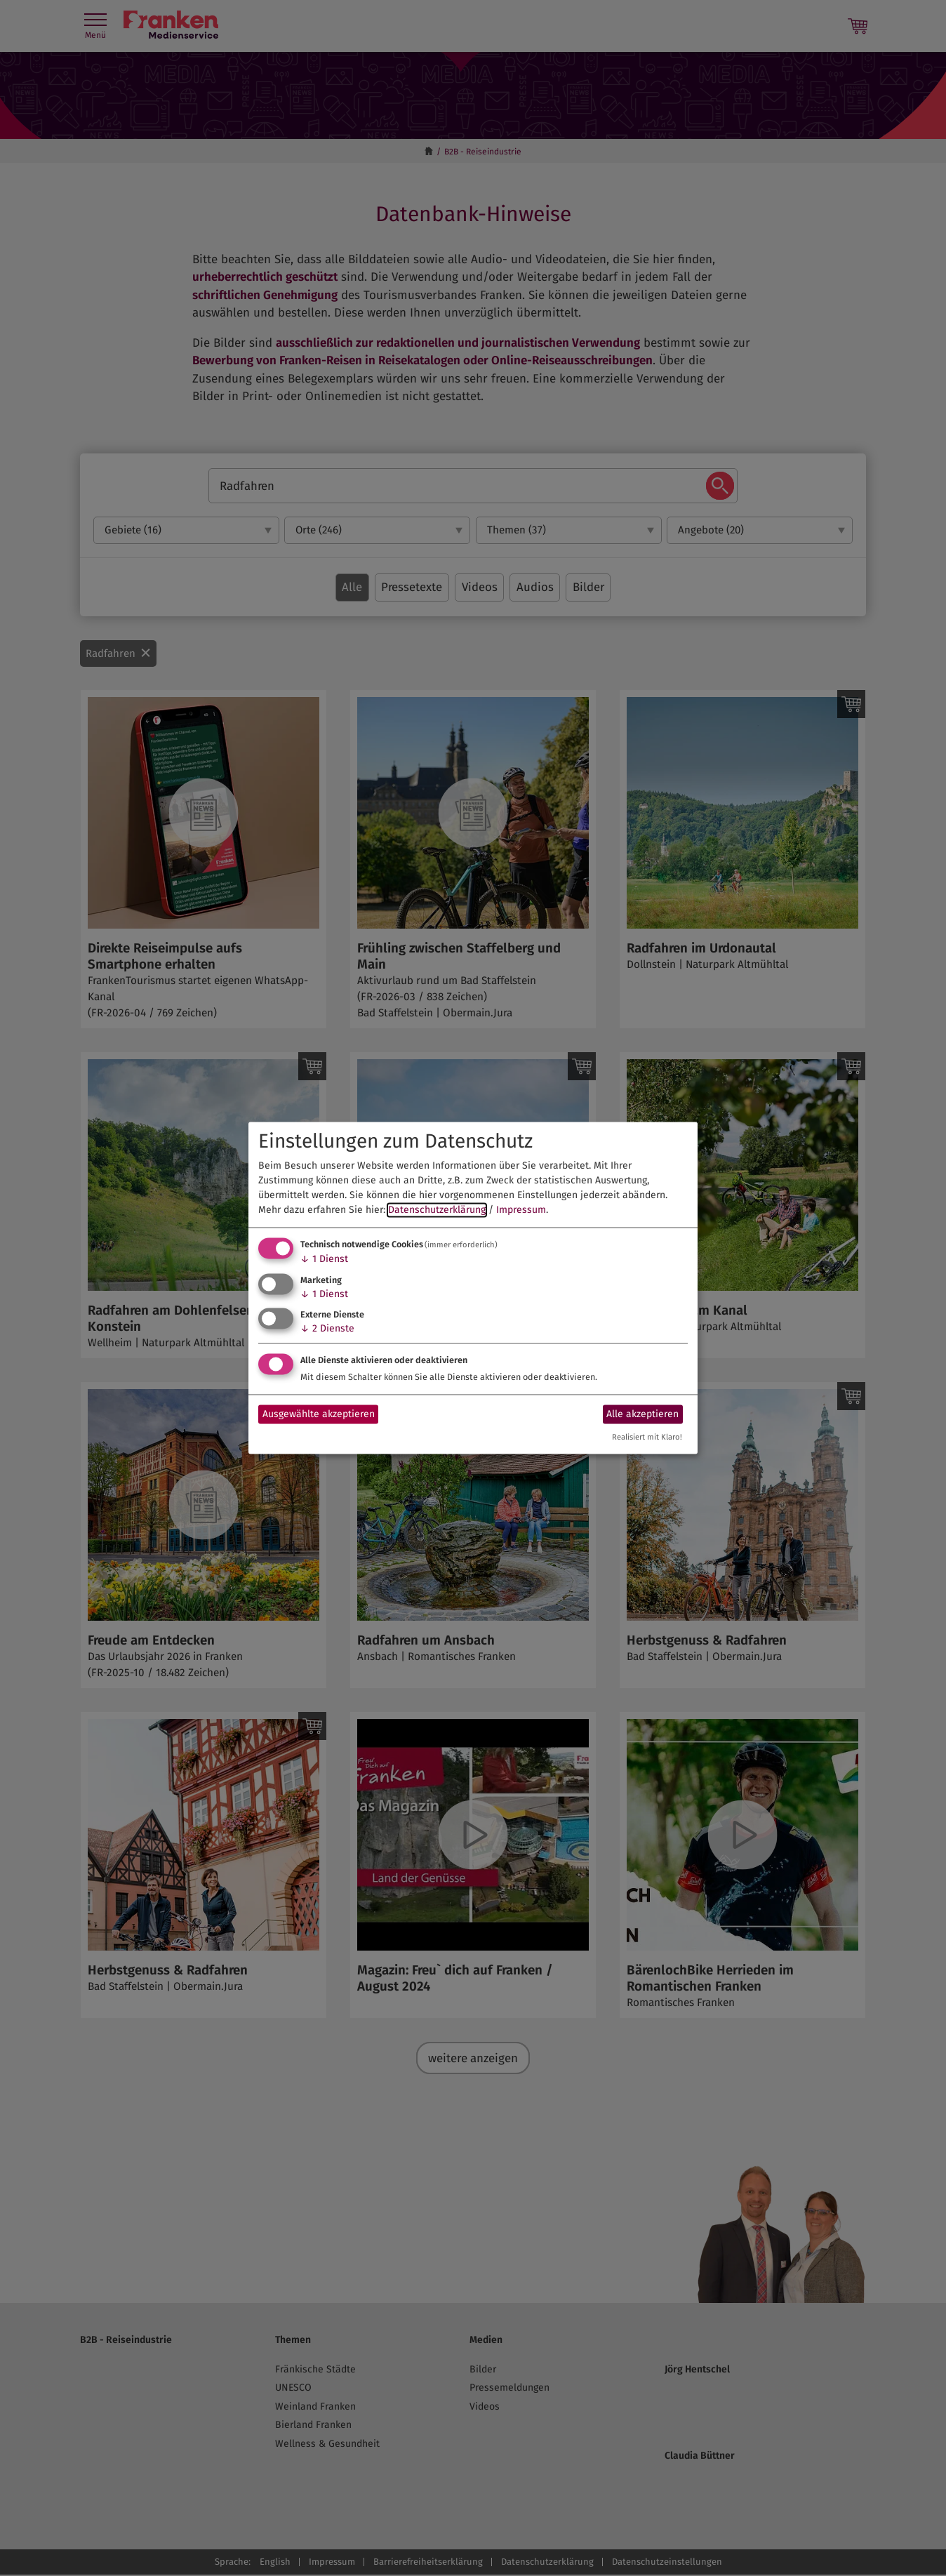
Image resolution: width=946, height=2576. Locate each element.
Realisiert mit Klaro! (647, 1437)
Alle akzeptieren (642, 1414)
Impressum (521, 1210)
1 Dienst (324, 1259)
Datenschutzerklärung (437, 1210)
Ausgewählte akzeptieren (318, 1414)
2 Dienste (327, 1329)
